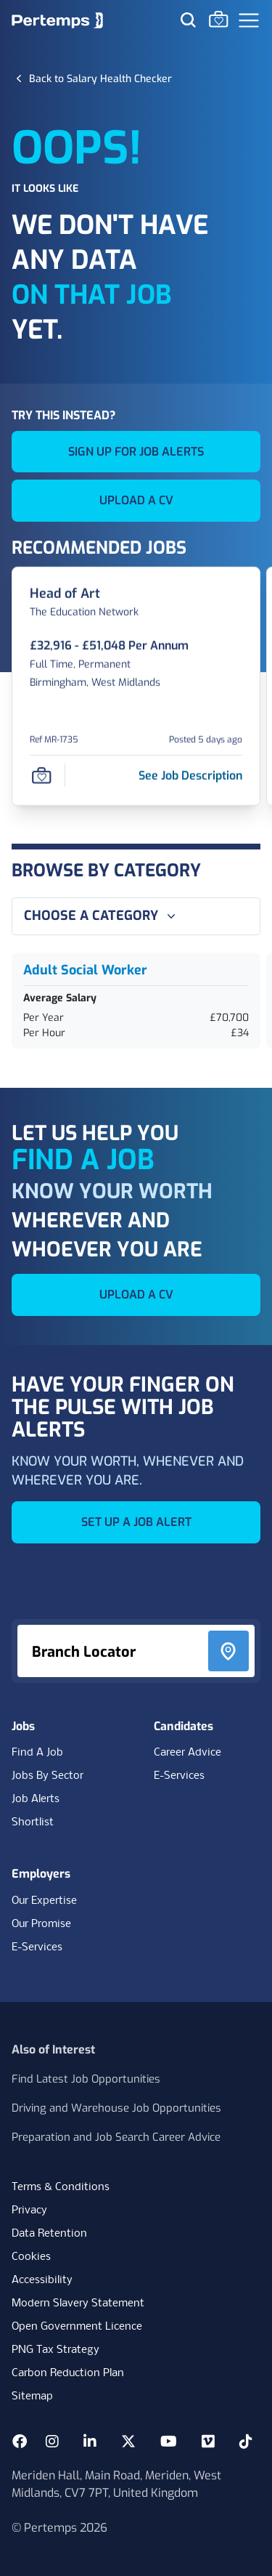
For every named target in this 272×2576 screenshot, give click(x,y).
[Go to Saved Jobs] (218, 18)
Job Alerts (35, 1799)
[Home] (57, 20)
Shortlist (33, 1822)
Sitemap (32, 2396)
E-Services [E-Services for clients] (37, 1947)
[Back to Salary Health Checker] (100, 78)
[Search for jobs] (187, 19)
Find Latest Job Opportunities (86, 2079)
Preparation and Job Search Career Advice (116, 2137)
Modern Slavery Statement (78, 2303)
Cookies (31, 2257)
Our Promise (41, 1924)
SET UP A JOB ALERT (136, 1522)
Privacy (29, 2210)
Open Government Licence (77, 2327)
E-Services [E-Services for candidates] (179, 1776)
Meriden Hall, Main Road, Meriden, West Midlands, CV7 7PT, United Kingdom (116, 2484)
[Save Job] (41, 775)
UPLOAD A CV (136, 500)
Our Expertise (44, 1901)
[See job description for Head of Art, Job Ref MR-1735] (190, 775)
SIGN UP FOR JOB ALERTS (136, 451)
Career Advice (187, 1753)
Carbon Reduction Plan (68, 2373)
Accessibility (42, 2280)
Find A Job (37, 1753)
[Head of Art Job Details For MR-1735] (65, 594)
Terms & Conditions (61, 2187)
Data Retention (49, 2234)
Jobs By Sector (47, 1776)
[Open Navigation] (248, 20)
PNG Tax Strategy (55, 2350)
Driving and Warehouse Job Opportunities (116, 2108)
